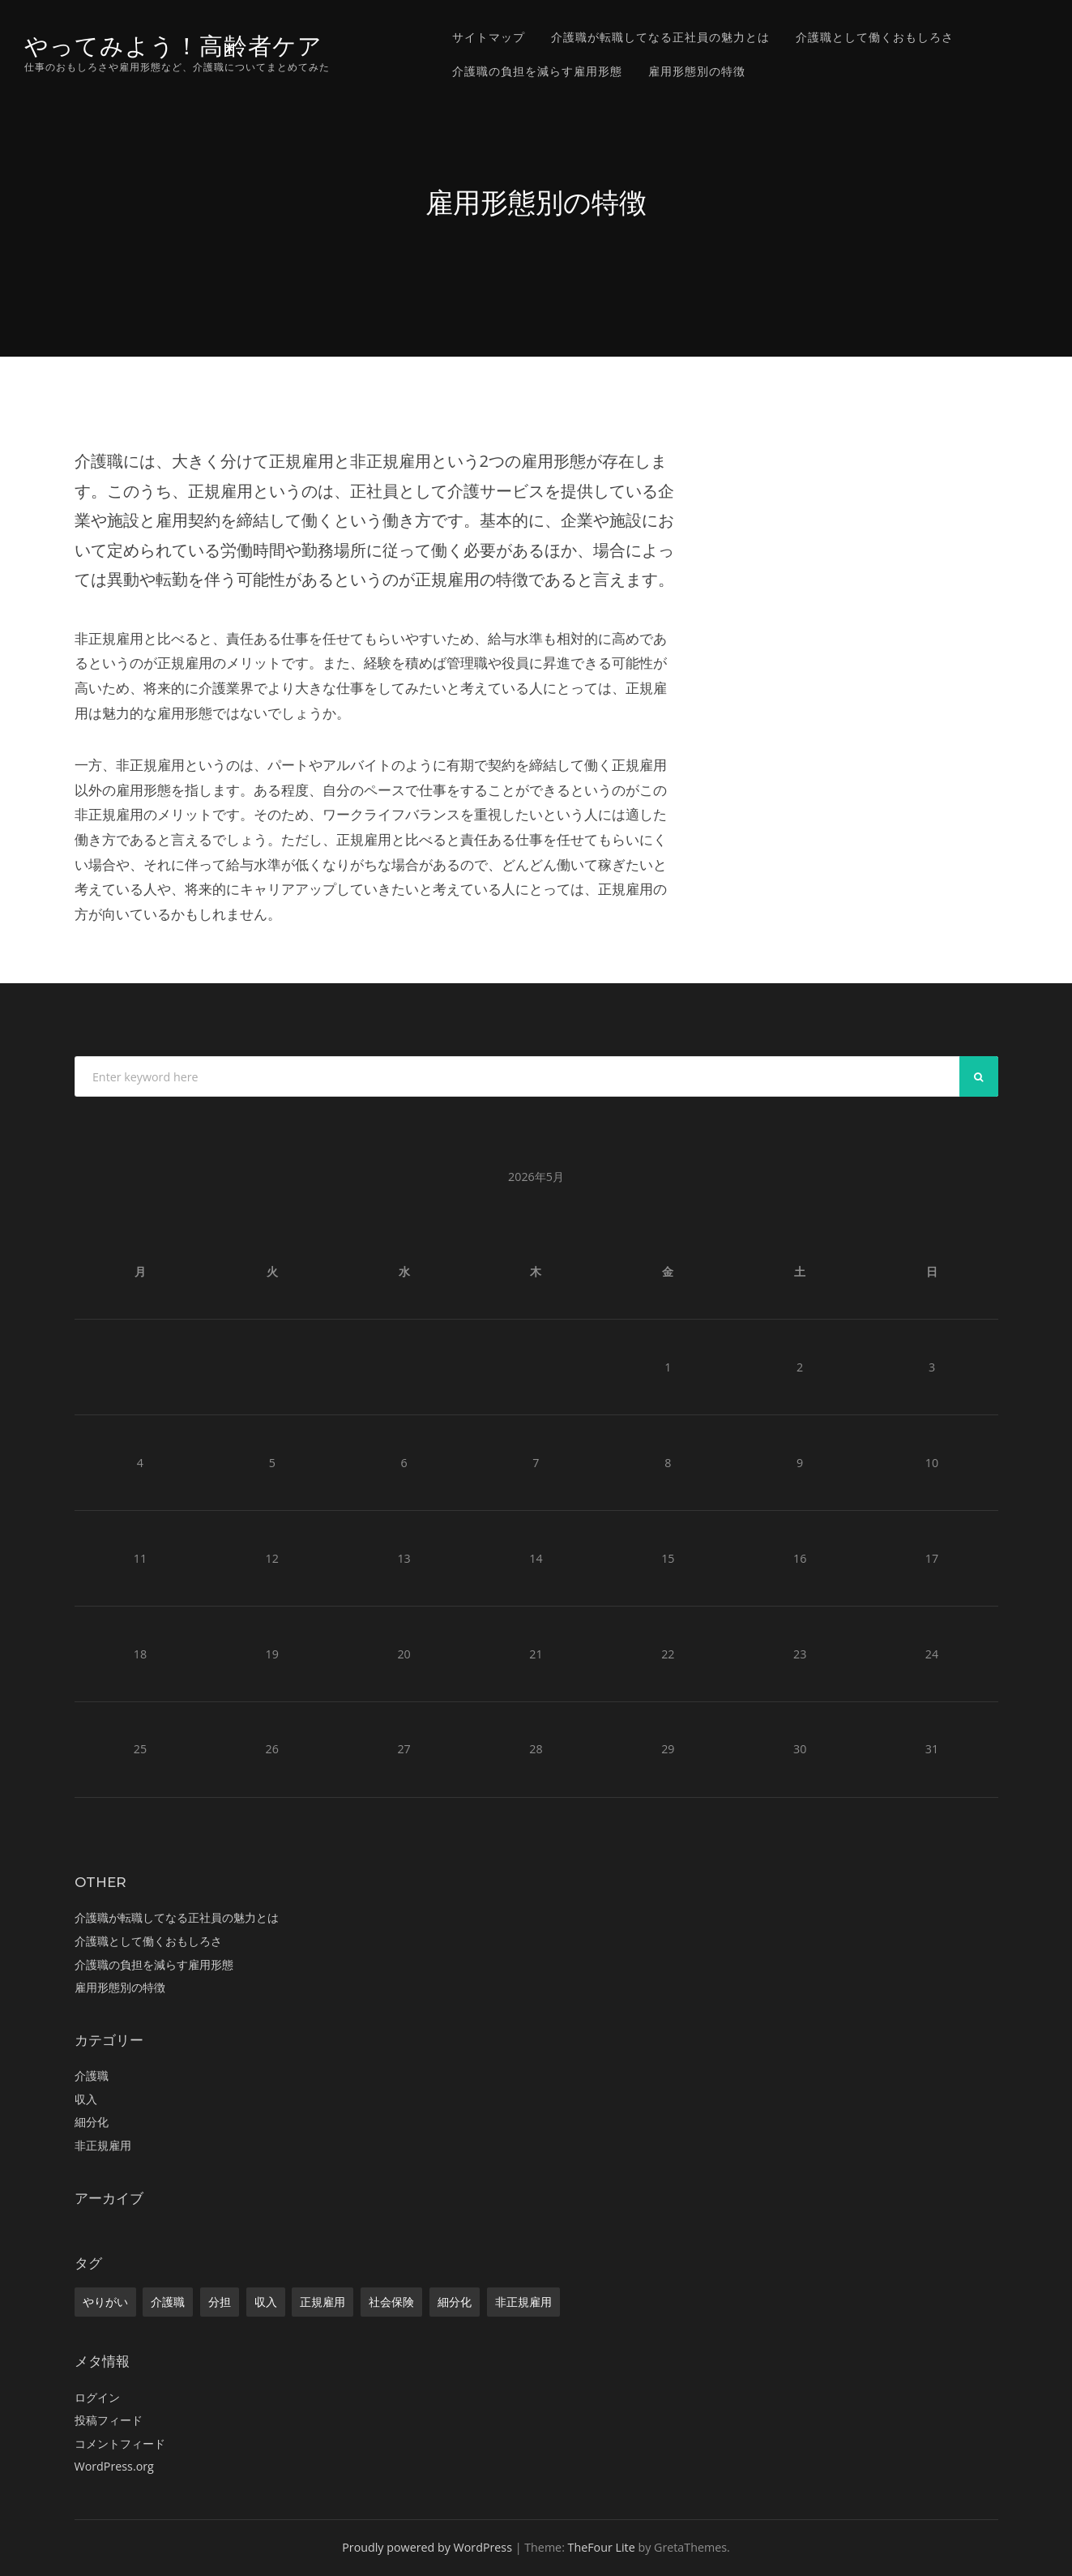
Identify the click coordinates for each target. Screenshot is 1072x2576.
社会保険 (391, 2301)
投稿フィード (109, 2420)
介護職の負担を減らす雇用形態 (537, 71)
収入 (86, 2099)
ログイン (97, 2397)
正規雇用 (322, 2301)
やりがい (105, 2301)
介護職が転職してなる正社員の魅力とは (660, 37)
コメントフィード (120, 2443)
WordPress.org (114, 2466)
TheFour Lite (601, 2547)
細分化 (92, 2121)
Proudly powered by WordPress (427, 2547)
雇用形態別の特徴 (696, 71)
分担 (219, 2301)
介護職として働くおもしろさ (875, 37)
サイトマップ (488, 37)
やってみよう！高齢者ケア (173, 46)
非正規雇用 (103, 2145)
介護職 (92, 2075)
